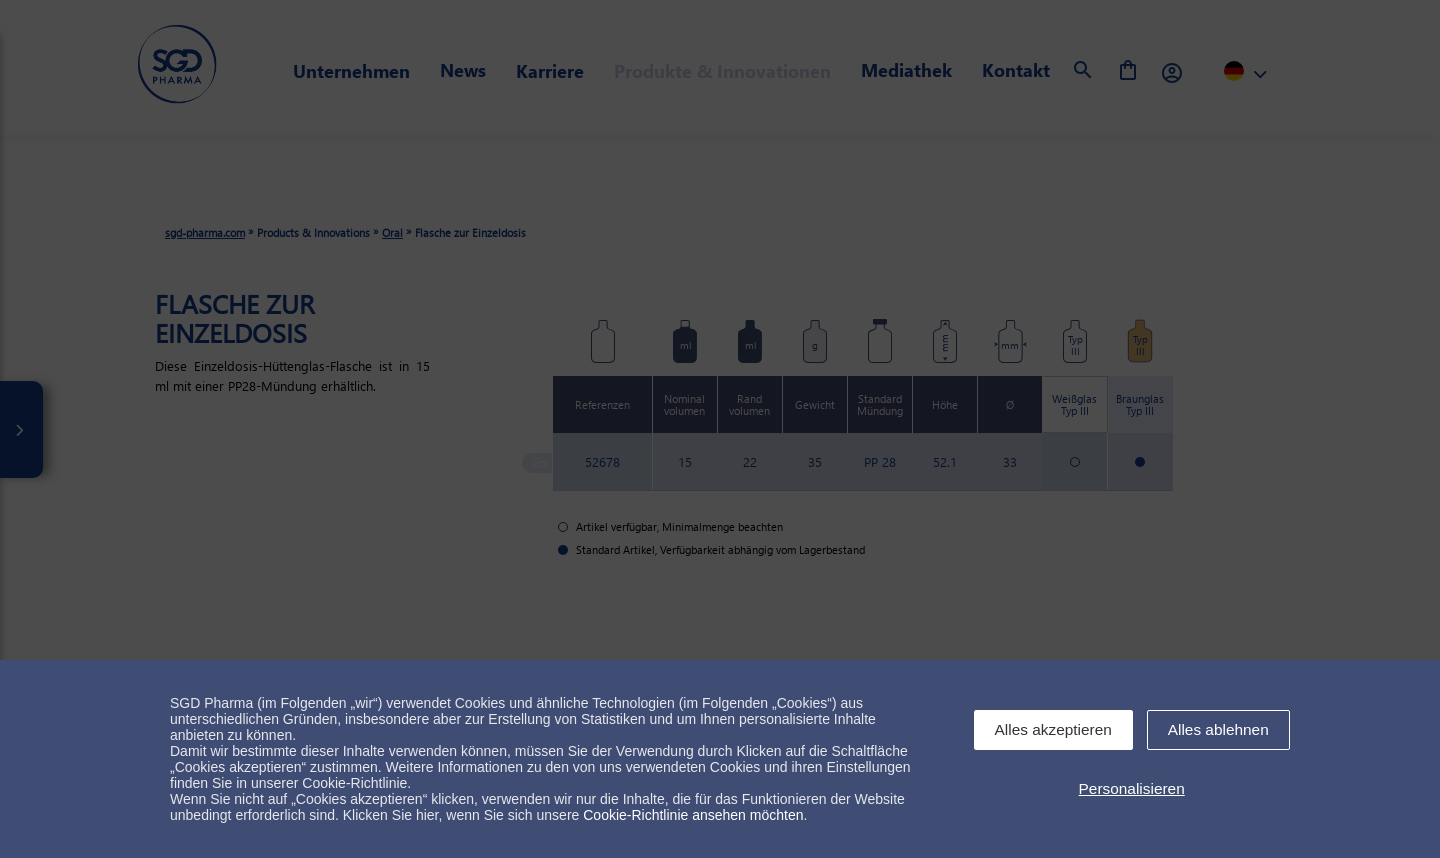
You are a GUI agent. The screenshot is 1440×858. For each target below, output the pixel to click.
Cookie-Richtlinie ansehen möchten (693, 815)
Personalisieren (1132, 788)
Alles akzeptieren (1053, 729)
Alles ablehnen (1218, 729)
